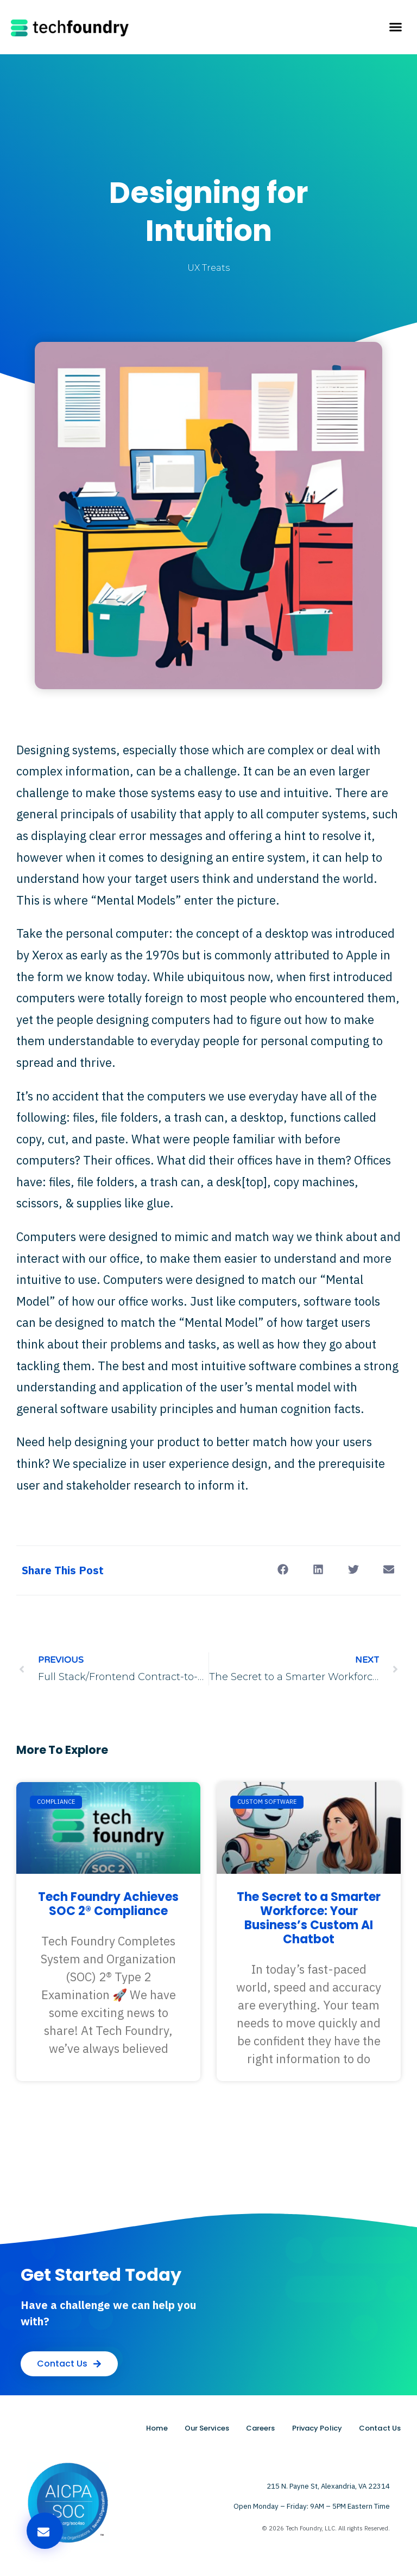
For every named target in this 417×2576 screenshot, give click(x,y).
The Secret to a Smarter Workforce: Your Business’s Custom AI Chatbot (309, 1918)
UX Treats (208, 268)
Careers (260, 2428)
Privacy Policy (317, 2428)
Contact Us (380, 2428)
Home (156, 2428)
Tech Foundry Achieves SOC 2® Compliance (108, 1903)
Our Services (207, 2428)
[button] (395, 27)
